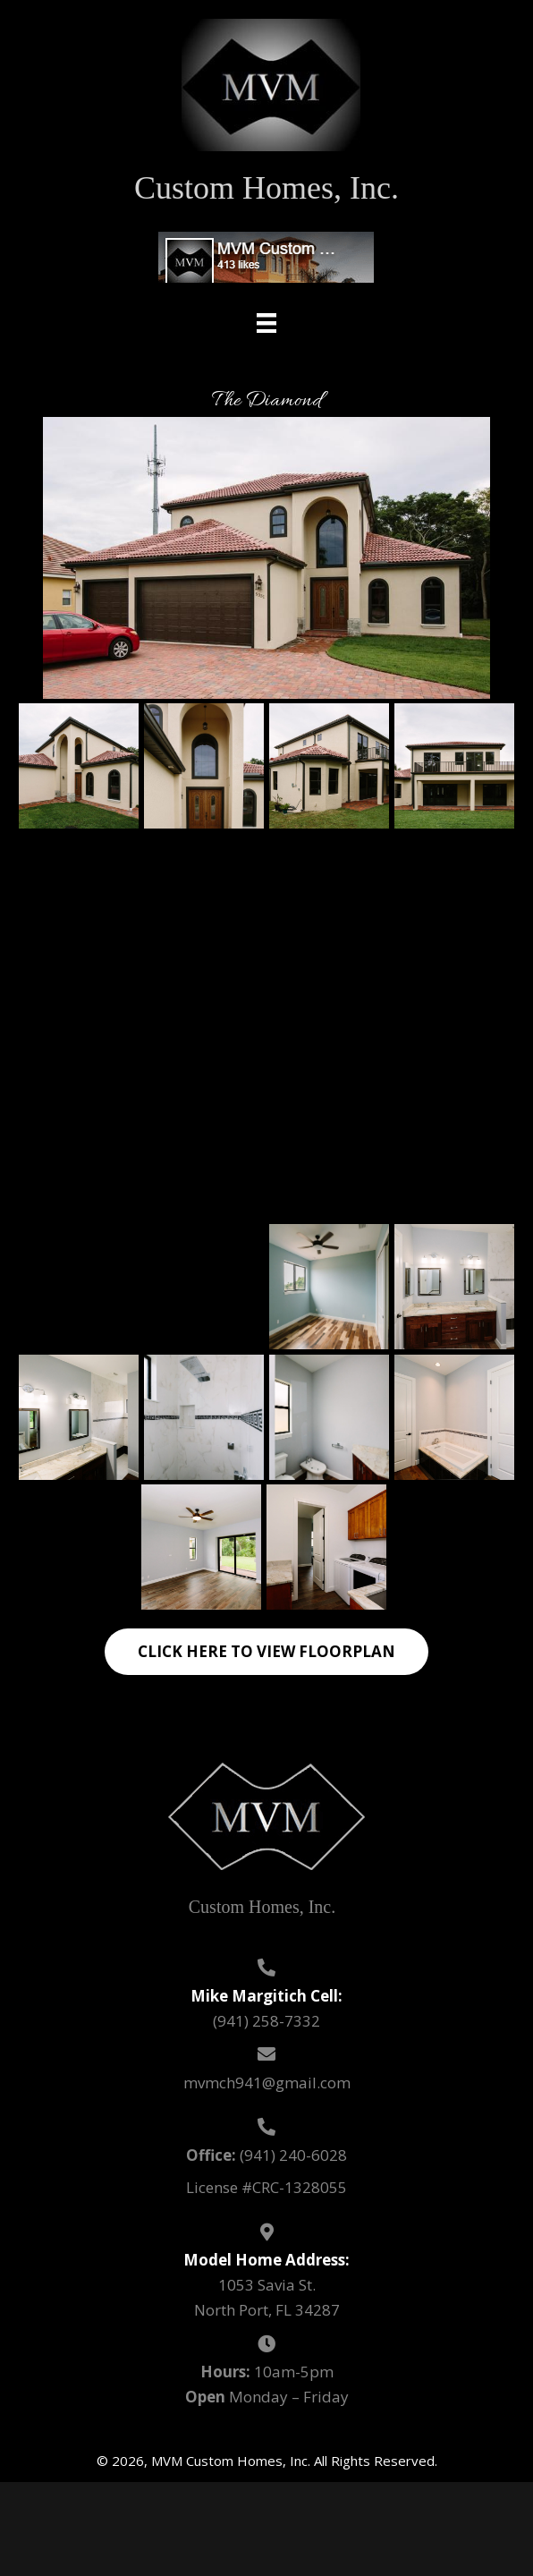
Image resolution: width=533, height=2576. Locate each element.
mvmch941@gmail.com (267, 2082)
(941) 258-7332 (266, 2021)
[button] (266, 1651)
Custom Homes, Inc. (266, 188)
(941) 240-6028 (293, 2155)
